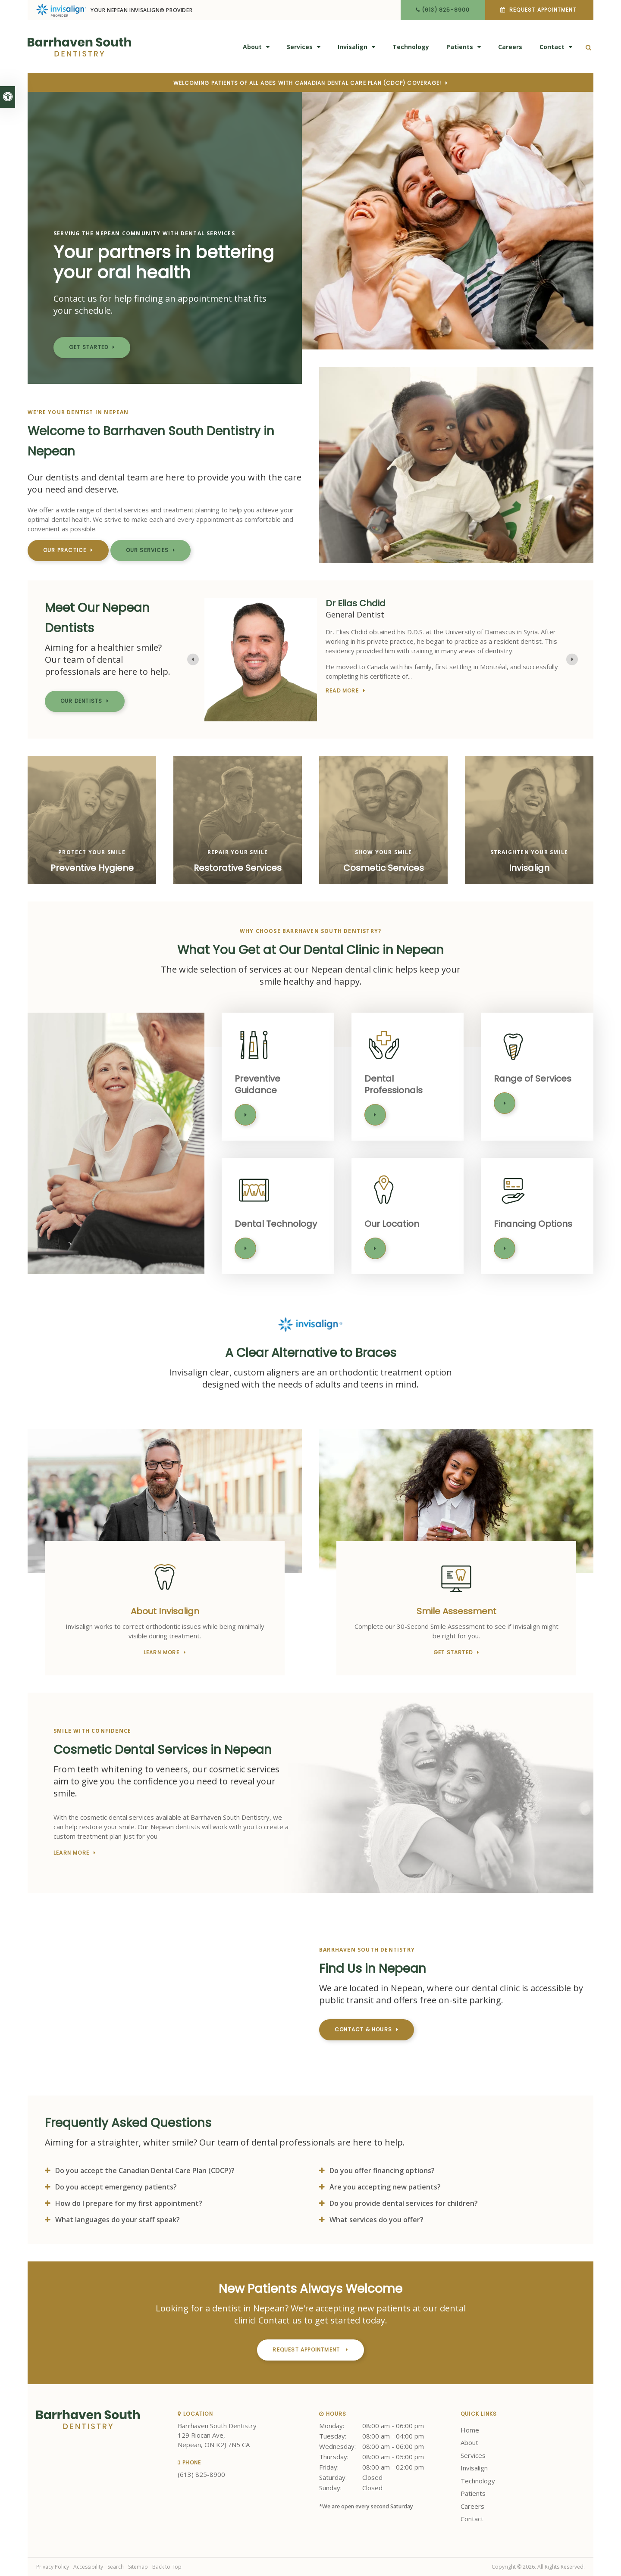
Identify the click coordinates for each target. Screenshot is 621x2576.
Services (300, 47)
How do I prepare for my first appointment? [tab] (128, 2203)
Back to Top (167, 2566)
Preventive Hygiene (92, 868)
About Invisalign (165, 1611)
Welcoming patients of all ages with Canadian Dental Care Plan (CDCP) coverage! (307, 83)
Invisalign (352, 47)
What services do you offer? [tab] (376, 2219)
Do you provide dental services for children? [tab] (403, 2203)
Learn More (245, 1115)
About (252, 47)
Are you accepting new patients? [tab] (385, 2187)
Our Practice (64, 550)
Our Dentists (81, 701)
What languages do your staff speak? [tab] (117, 2219)
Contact (552, 47)
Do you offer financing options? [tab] (382, 2170)
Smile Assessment (456, 1611)
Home (470, 2430)
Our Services (147, 550)
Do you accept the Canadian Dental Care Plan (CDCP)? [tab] (145, 2170)
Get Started (88, 347)
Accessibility (88, 2566)
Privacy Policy (52, 2566)
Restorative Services (238, 868)
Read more (342, 684)
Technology (410, 47)
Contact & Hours (363, 2029)
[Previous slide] (193, 659)
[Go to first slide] (572, 659)
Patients (459, 47)
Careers (510, 47)
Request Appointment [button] (543, 9)
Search (115, 2566)
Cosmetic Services (383, 868)
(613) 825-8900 (446, 9)
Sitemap (138, 2566)
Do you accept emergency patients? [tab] (116, 2187)
